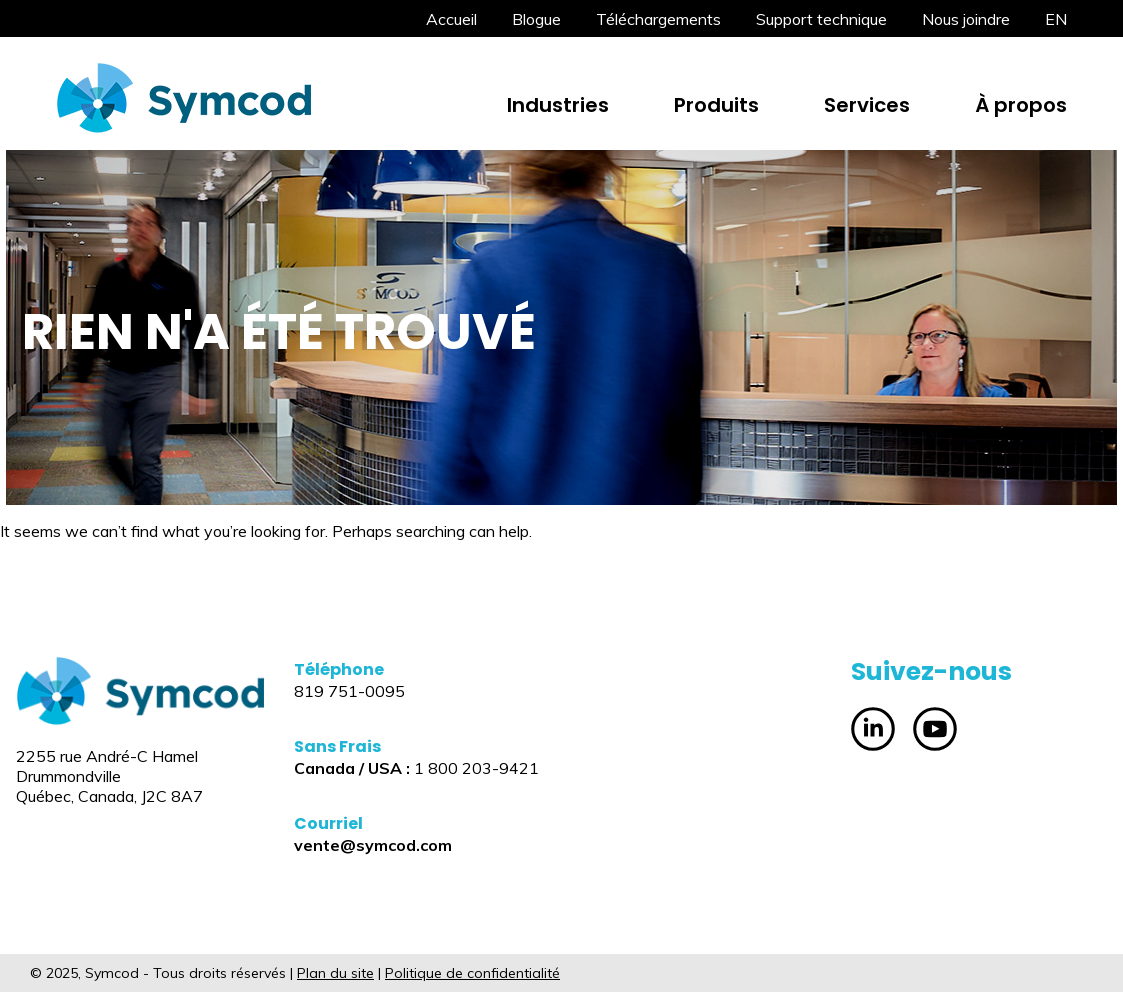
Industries (558, 105)
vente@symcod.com (373, 845)
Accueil (451, 19)
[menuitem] (1056, 19)
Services (867, 105)
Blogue (536, 19)
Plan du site (335, 973)
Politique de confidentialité (472, 973)
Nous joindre (966, 19)
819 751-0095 (349, 691)
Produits (716, 105)
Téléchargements (658, 19)
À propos (1021, 105)
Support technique (821, 19)
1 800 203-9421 (476, 768)
